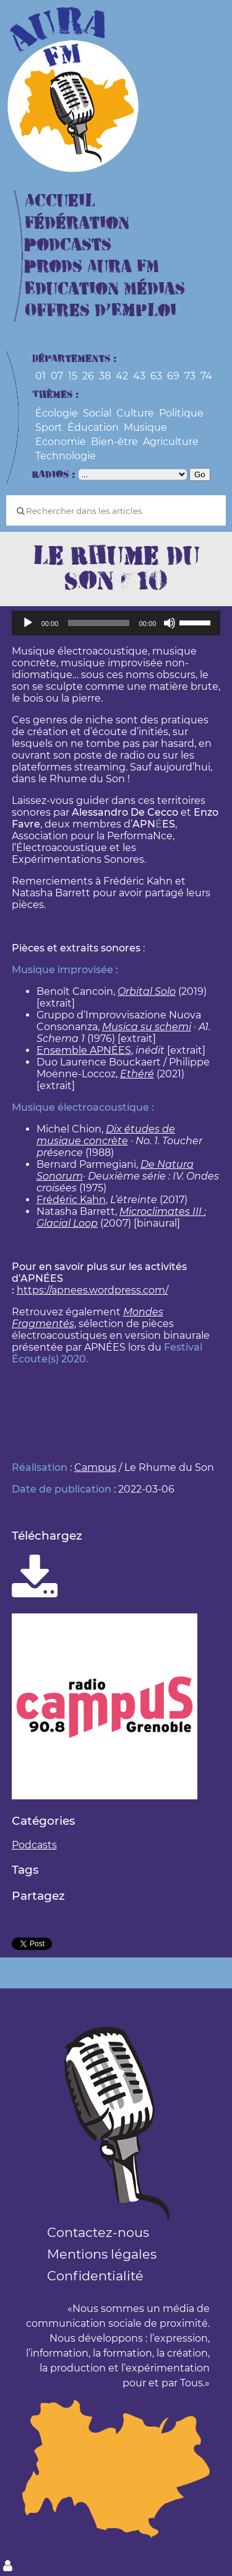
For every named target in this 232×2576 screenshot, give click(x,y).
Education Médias (105, 289)
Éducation (93, 427)
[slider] (98, 623)
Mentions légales (102, 2254)
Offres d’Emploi (100, 311)
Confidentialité (95, 2275)
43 (139, 376)
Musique (145, 427)
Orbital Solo (147, 991)
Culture (135, 413)
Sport (48, 427)
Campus (95, 1467)
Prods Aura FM (92, 267)
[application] (116, 623)
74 (206, 376)
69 (173, 376)
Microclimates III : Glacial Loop (121, 1217)
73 (189, 376)
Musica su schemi (146, 1027)
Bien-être (114, 442)
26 (88, 376)
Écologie (56, 413)
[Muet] (169, 623)
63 (156, 376)
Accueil (60, 201)
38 (105, 376)
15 (72, 376)
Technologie (65, 456)
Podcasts (68, 245)
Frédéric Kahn (71, 1200)
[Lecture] (28, 623)
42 (122, 376)
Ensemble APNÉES (84, 1050)
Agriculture (171, 442)
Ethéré (137, 1074)
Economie (60, 442)
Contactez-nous (98, 2232)
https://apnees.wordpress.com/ (92, 1290)
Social (97, 413)
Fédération (77, 223)
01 (40, 376)
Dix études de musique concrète (106, 1135)
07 (57, 376)
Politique (181, 413)
